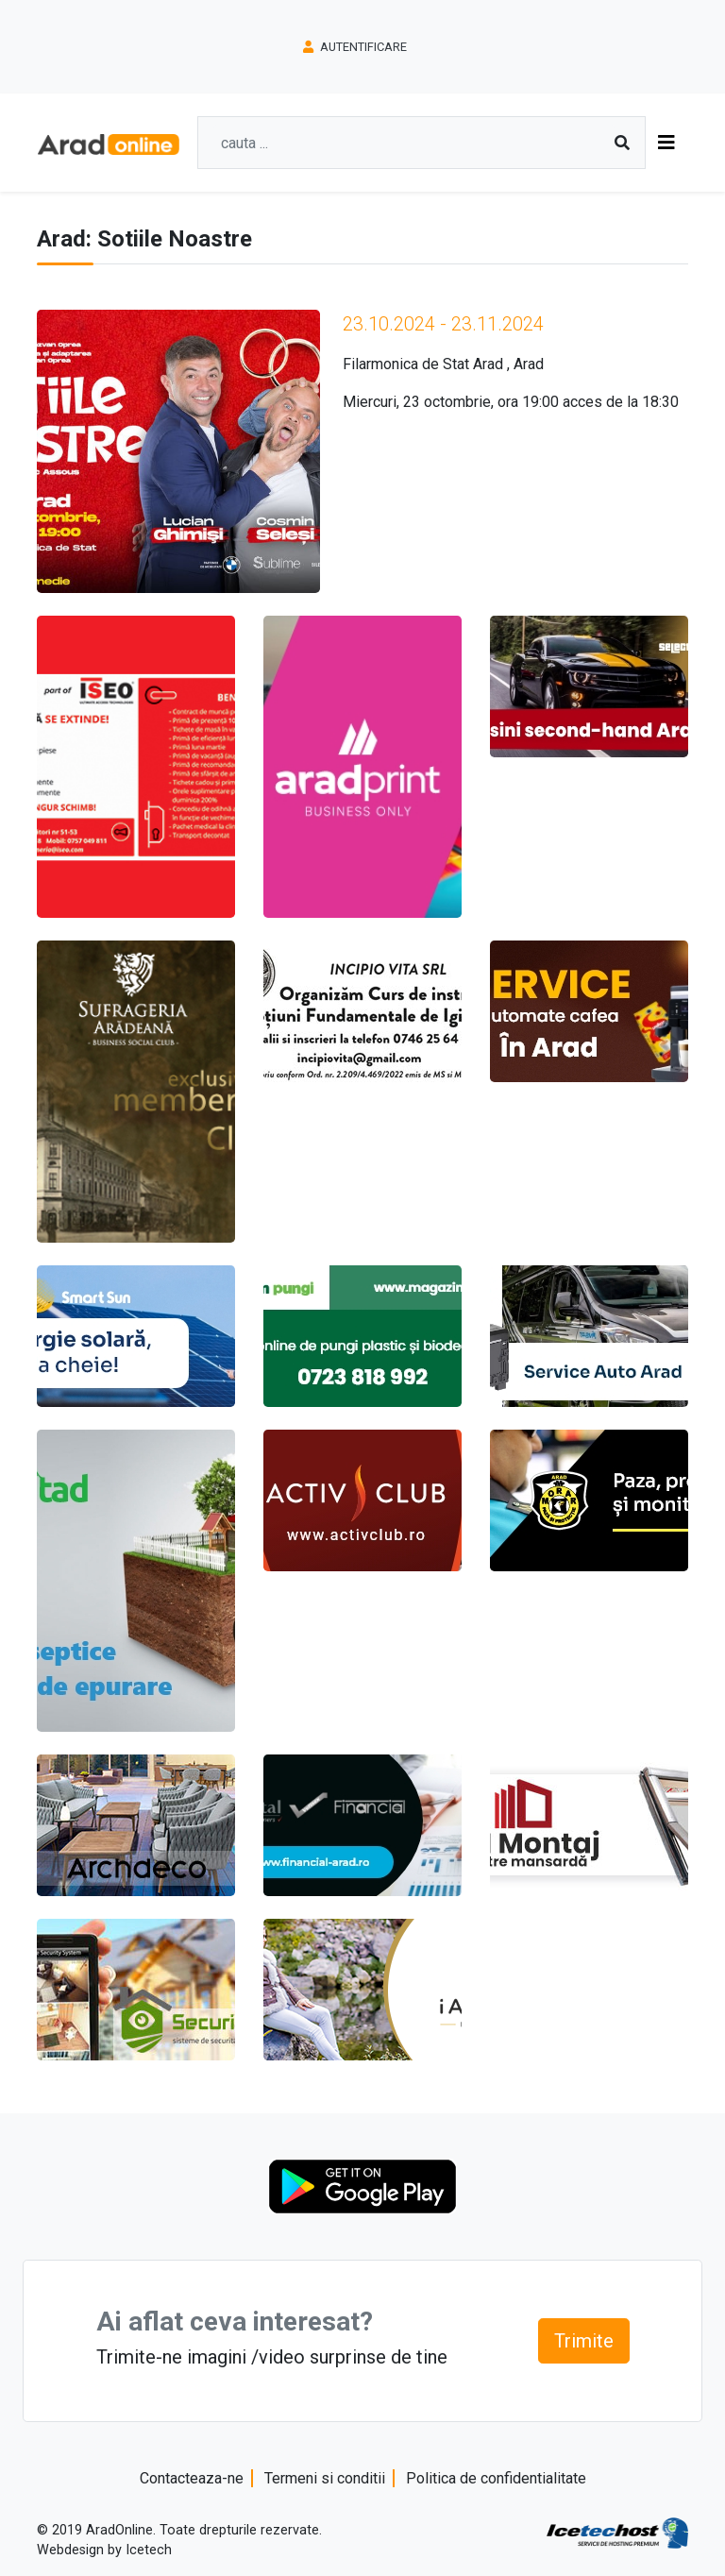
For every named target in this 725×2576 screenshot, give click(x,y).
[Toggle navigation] (666, 142)
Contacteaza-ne (192, 2478)
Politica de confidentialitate (496, 2478)
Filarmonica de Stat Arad (423, 364)
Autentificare (355, 47)
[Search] (414, 143)
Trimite (584, 2341)
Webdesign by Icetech (104, 2550)
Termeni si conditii (324, 2478)
